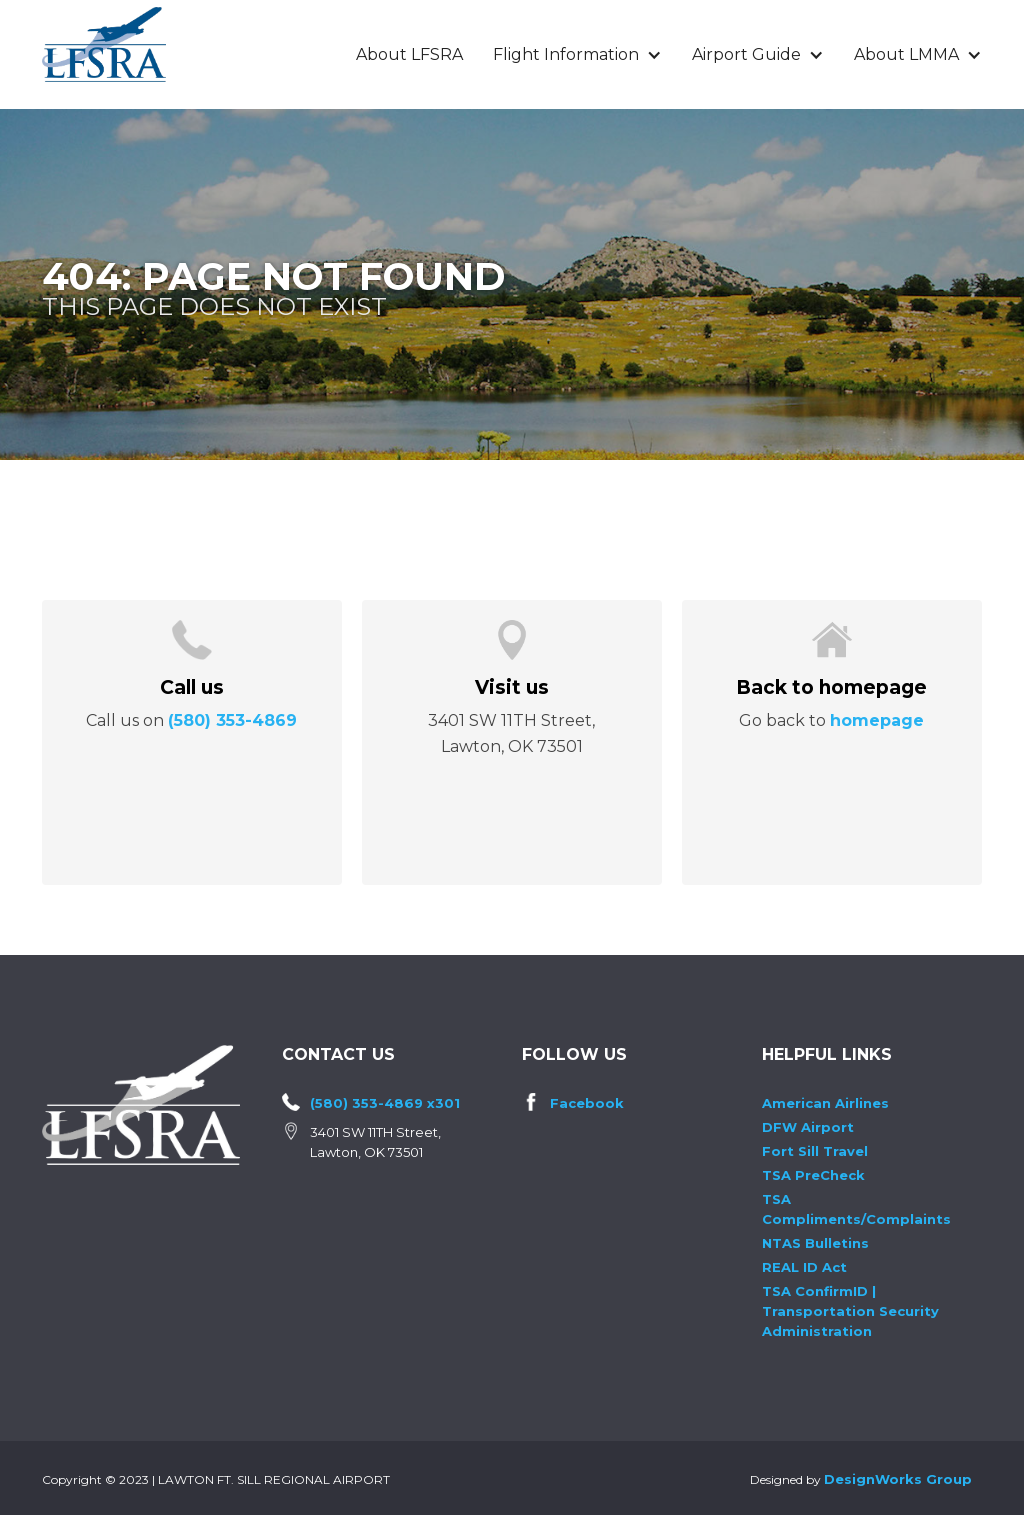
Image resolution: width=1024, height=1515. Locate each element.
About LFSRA (409, 54)
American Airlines (825, 1103)
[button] (577, 55)
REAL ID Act (804, 1267)
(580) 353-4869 (232, 720)
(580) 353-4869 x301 (385, 1103)
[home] (104, 44)
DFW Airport (808, 1127)
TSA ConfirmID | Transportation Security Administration (850, 1311)
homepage (877, 720)
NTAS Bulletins (815, 1243)
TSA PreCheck (813, 1175)
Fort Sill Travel (815, 1151)
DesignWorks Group (898, 1479)
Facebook (587, 1103)
